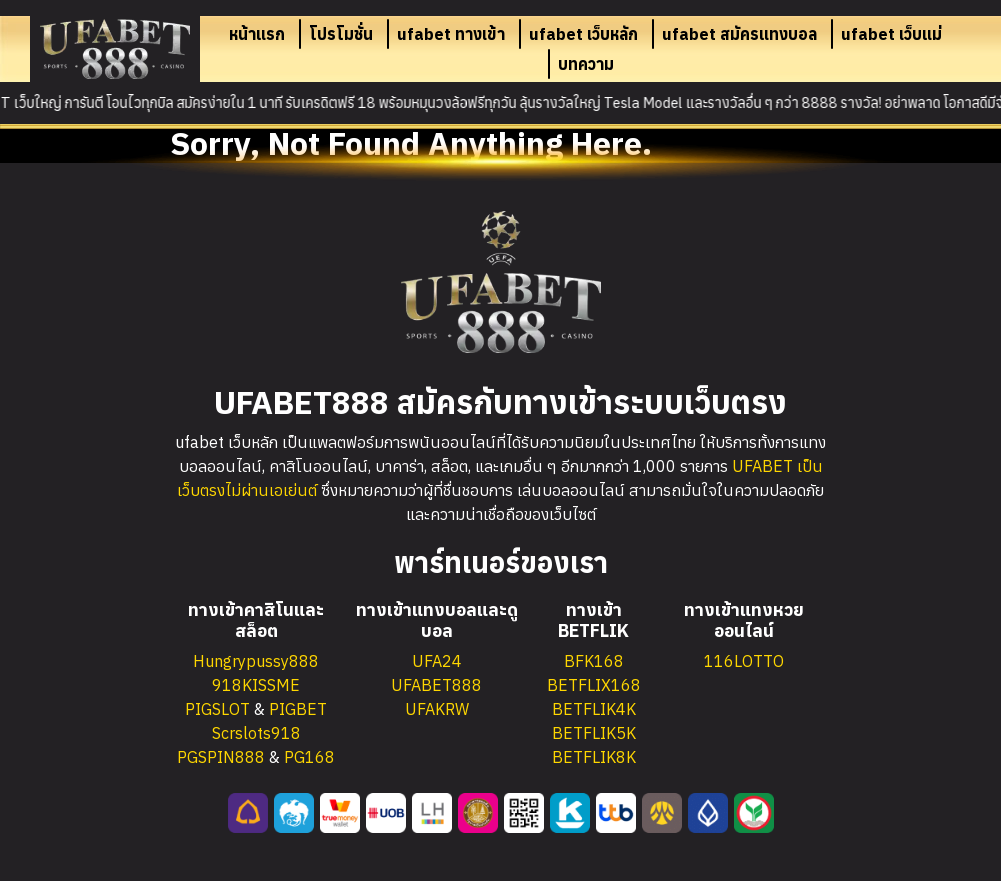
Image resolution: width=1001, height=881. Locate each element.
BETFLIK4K (594, 709)
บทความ (586, 64)
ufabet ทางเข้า (451, 34)
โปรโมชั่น (341, 34)
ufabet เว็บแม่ (891, 34)
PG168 (309, 757)
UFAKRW (437, 709)
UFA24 (437, 661)
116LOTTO (744, 661)
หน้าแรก (257, 34)
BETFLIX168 (594, 685)
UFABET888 (436, 685)
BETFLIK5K (594, 733)
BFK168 (594, 661)
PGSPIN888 (221, 757)
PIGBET (298, 709)
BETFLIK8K (594, 757)
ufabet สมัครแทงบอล (739, 34)
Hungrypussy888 (256, 661)
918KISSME (256, 685)
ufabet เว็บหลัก (583, 34)
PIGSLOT (217, 709)
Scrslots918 (256, 733)
